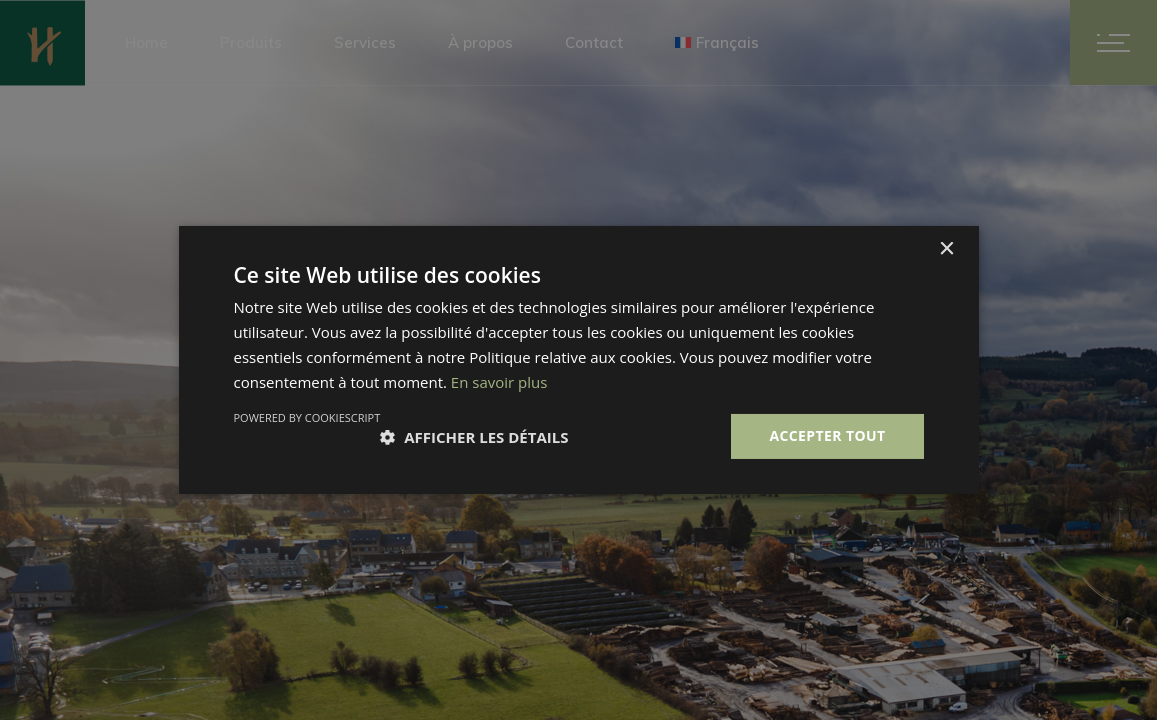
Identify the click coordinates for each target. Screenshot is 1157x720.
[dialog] (578, 360)
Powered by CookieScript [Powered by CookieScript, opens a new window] (307, 417)
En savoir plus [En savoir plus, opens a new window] (499, 382)
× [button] (946, 249)
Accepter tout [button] (827, 435)
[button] (474, 437)
